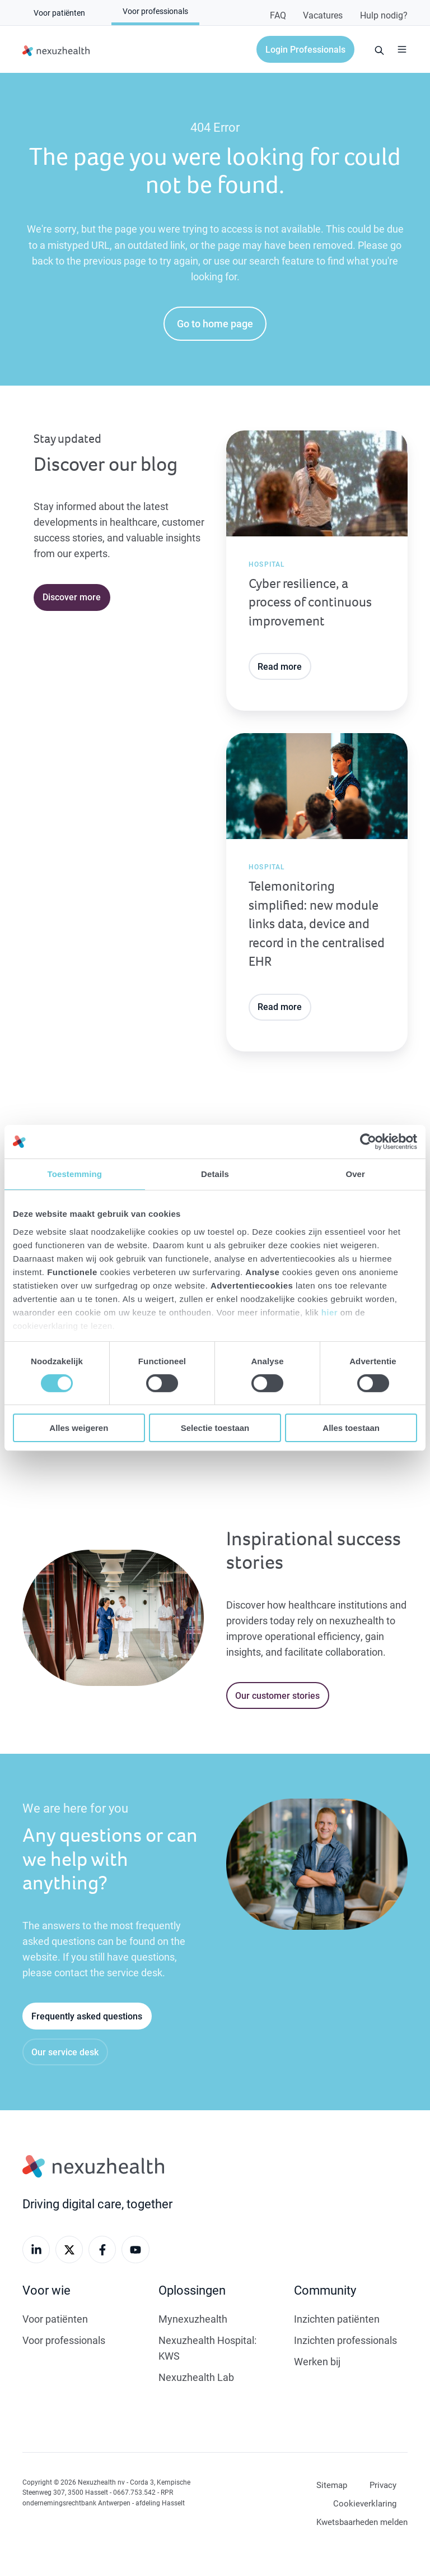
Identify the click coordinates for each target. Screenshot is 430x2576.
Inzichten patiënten (337, 2318)
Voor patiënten (55, 2318)
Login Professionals (305, 49)
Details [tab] (215, 1174)
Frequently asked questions (86, 2016)
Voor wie (46, 2290)
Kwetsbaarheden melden (362, 2521)
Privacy (383, 2484)
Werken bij (317, 2361)
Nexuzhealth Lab (196, 2377)
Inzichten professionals (345, 2340)
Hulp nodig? (384, 15)
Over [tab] (355, 1174)
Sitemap (331, 2484)
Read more (280, 666)
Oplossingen (192, 2290)
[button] (402, 49)
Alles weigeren (78, 1428)
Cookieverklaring (364, 2503)
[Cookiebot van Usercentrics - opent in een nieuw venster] (368, 1141)
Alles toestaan (351, 1428)
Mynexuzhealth (192, 2318)
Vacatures (323, 15)
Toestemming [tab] (75, 1174)
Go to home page (215, 323)
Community (325, 2290)
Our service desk (65, 2052)
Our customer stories (277, 1695)
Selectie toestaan (215, 1428)
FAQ (278, 15)
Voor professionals (63, 2340)
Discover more (72, 597)
